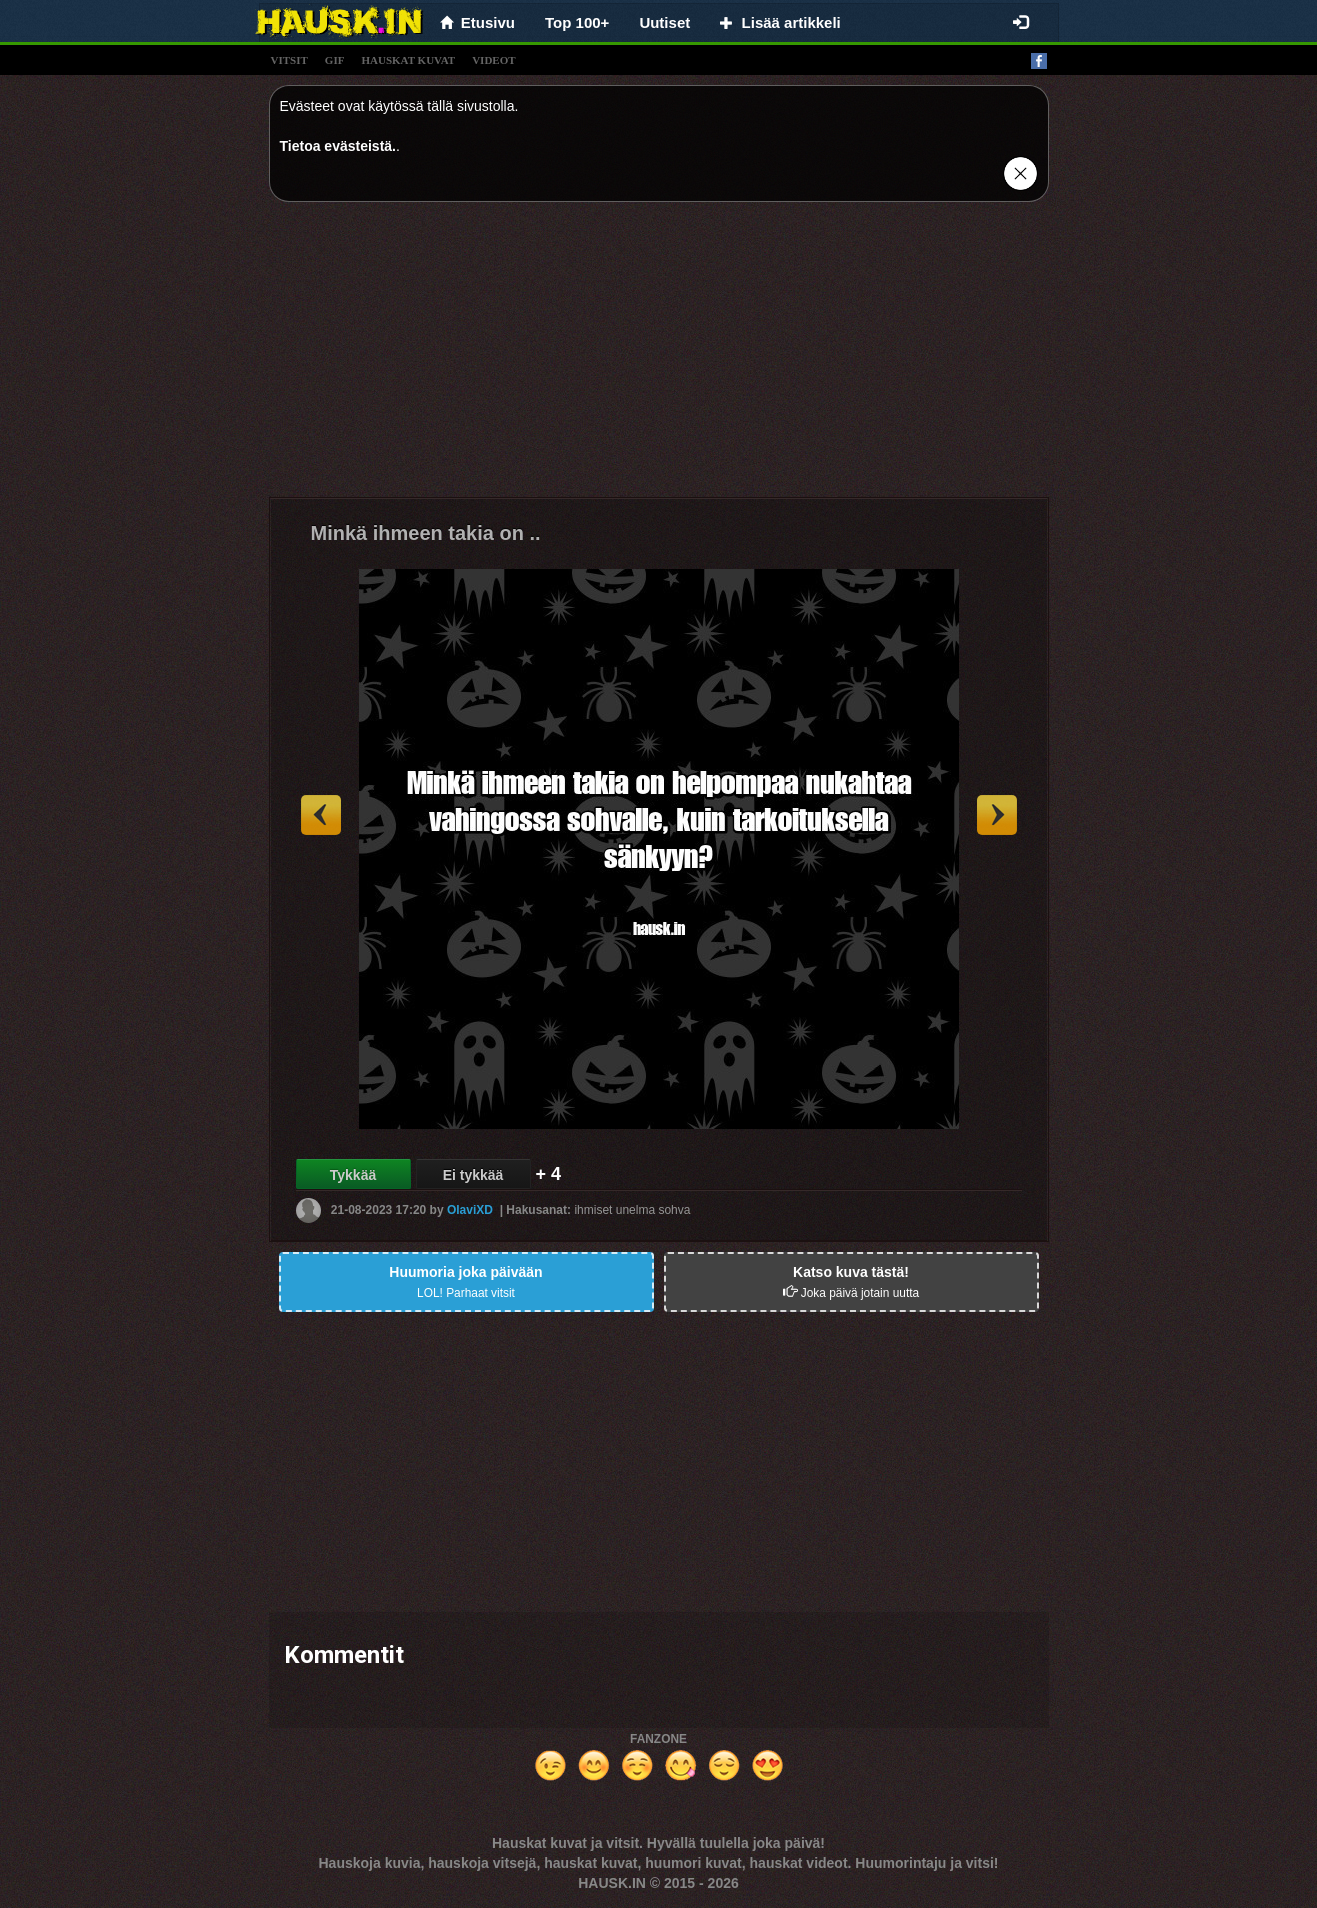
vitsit (289, 60)
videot (493, 60)
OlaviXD (470, 1210)
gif (335, 60)
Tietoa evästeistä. (338, 146)
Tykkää (353, 1175)
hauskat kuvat (408, 60)
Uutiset (664, 22)
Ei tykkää (473, 1175)
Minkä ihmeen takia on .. (426, 533)
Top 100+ (577, 22)
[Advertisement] (659, 357)
